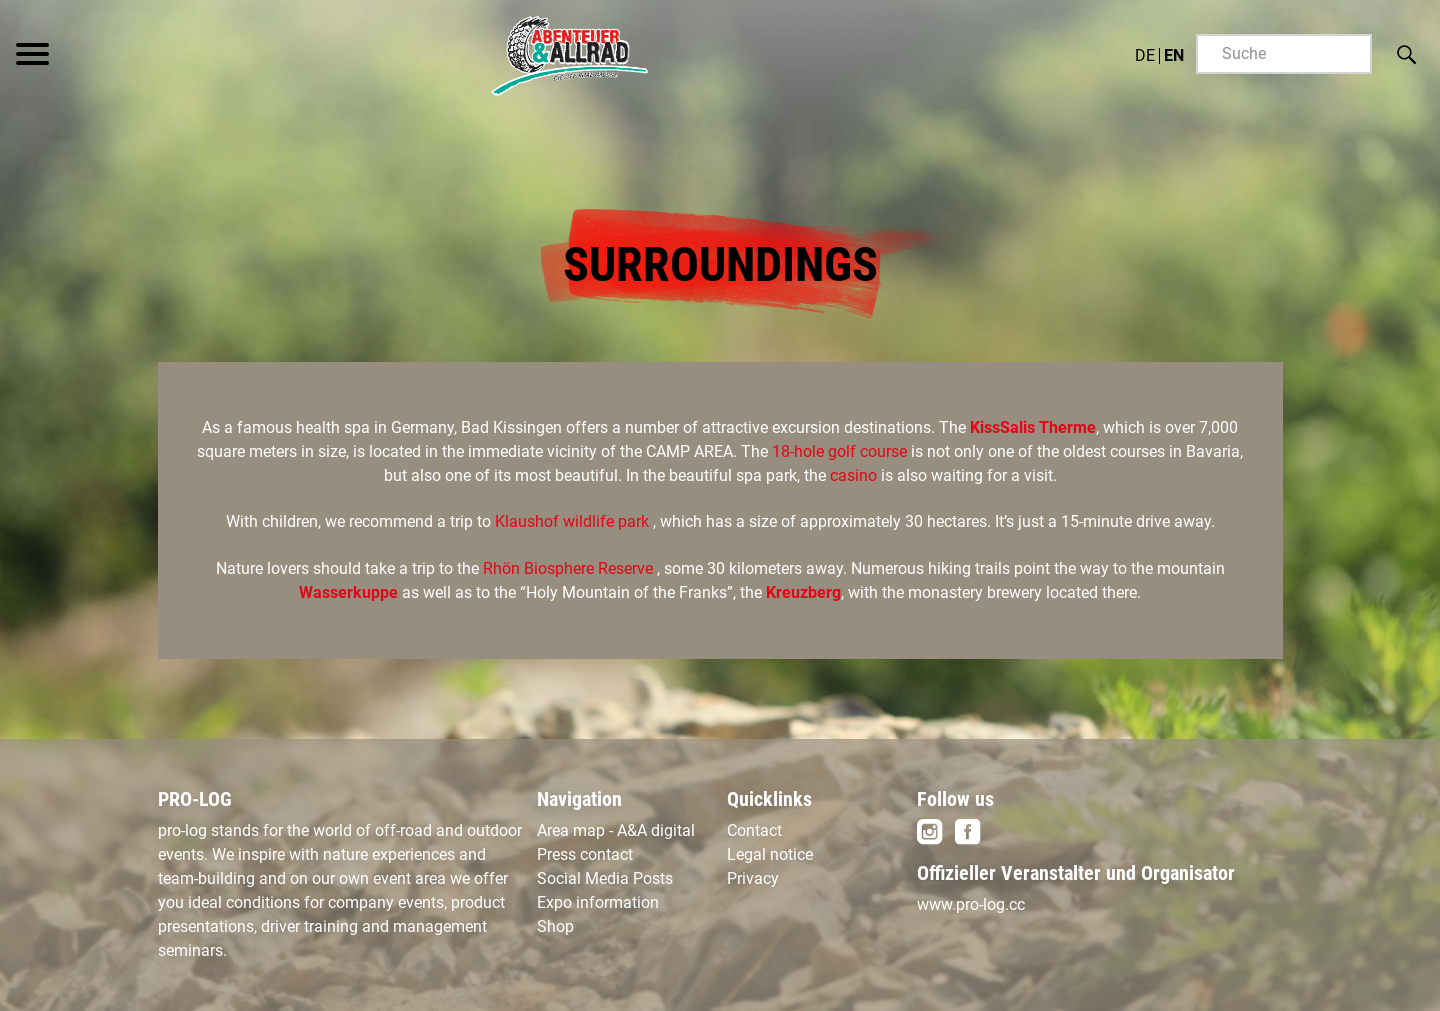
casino (855, 475)
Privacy (753, 878)
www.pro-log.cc (971, 904)
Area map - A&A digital (616, 830)
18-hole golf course (841, 451)
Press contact (585, 854)
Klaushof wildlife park (574, 521)
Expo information (598, 902)
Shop (555, 926)
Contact (754, 830)
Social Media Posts (605, 878)
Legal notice (770, 854)
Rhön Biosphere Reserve (568, 568)
